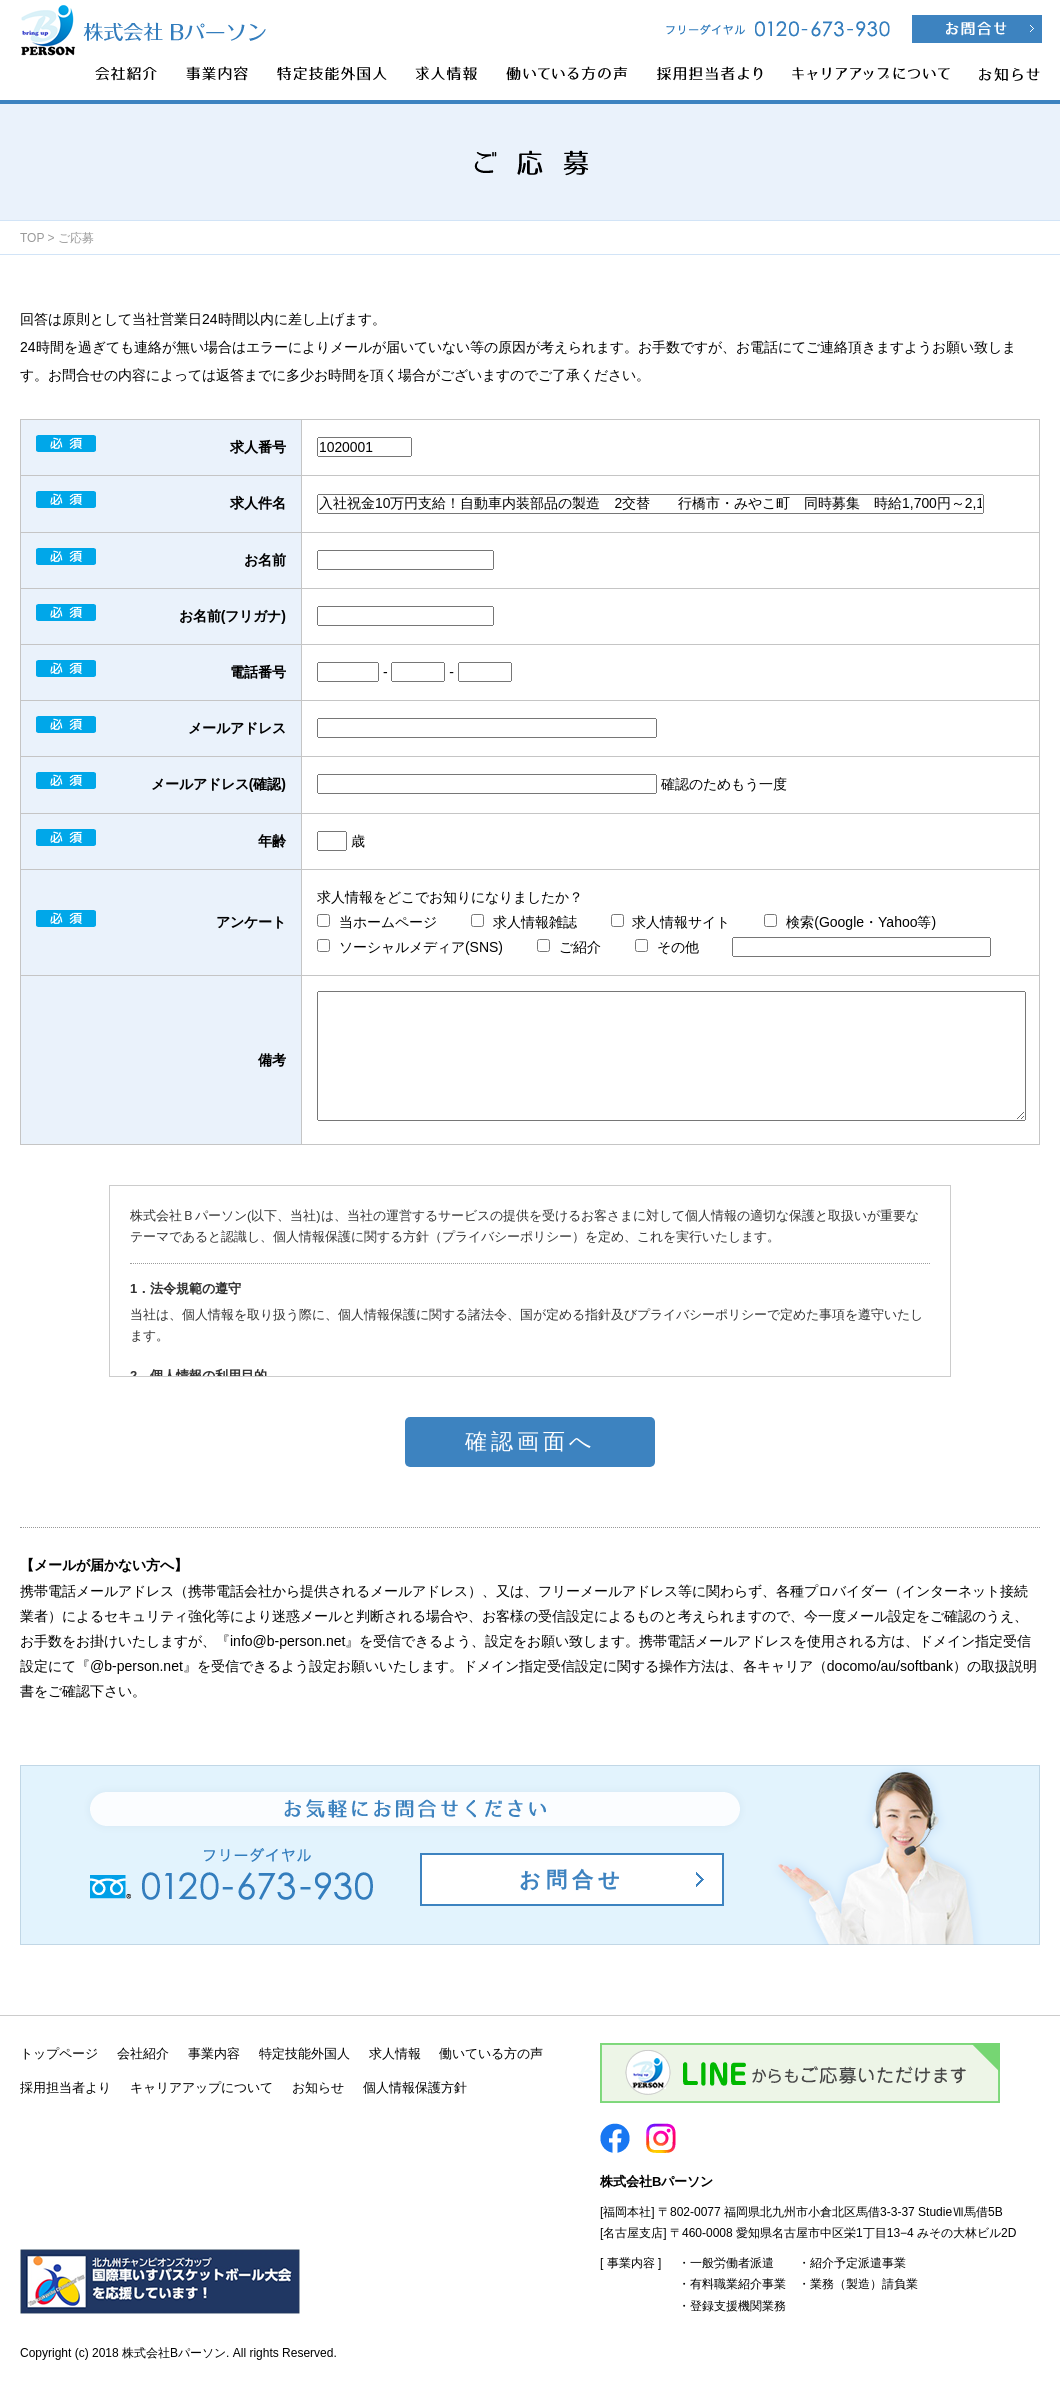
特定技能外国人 (304, 2053)
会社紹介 (143, 2053)
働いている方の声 (491, 2053)
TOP (32, 238)
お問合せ (572, 1879)
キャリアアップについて (201, 2087)
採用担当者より (65, 2087)
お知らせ (318, 2087)
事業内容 (214, 2053)
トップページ (59, 2053)
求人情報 (395, 2053)
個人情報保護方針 (415, 2087)
